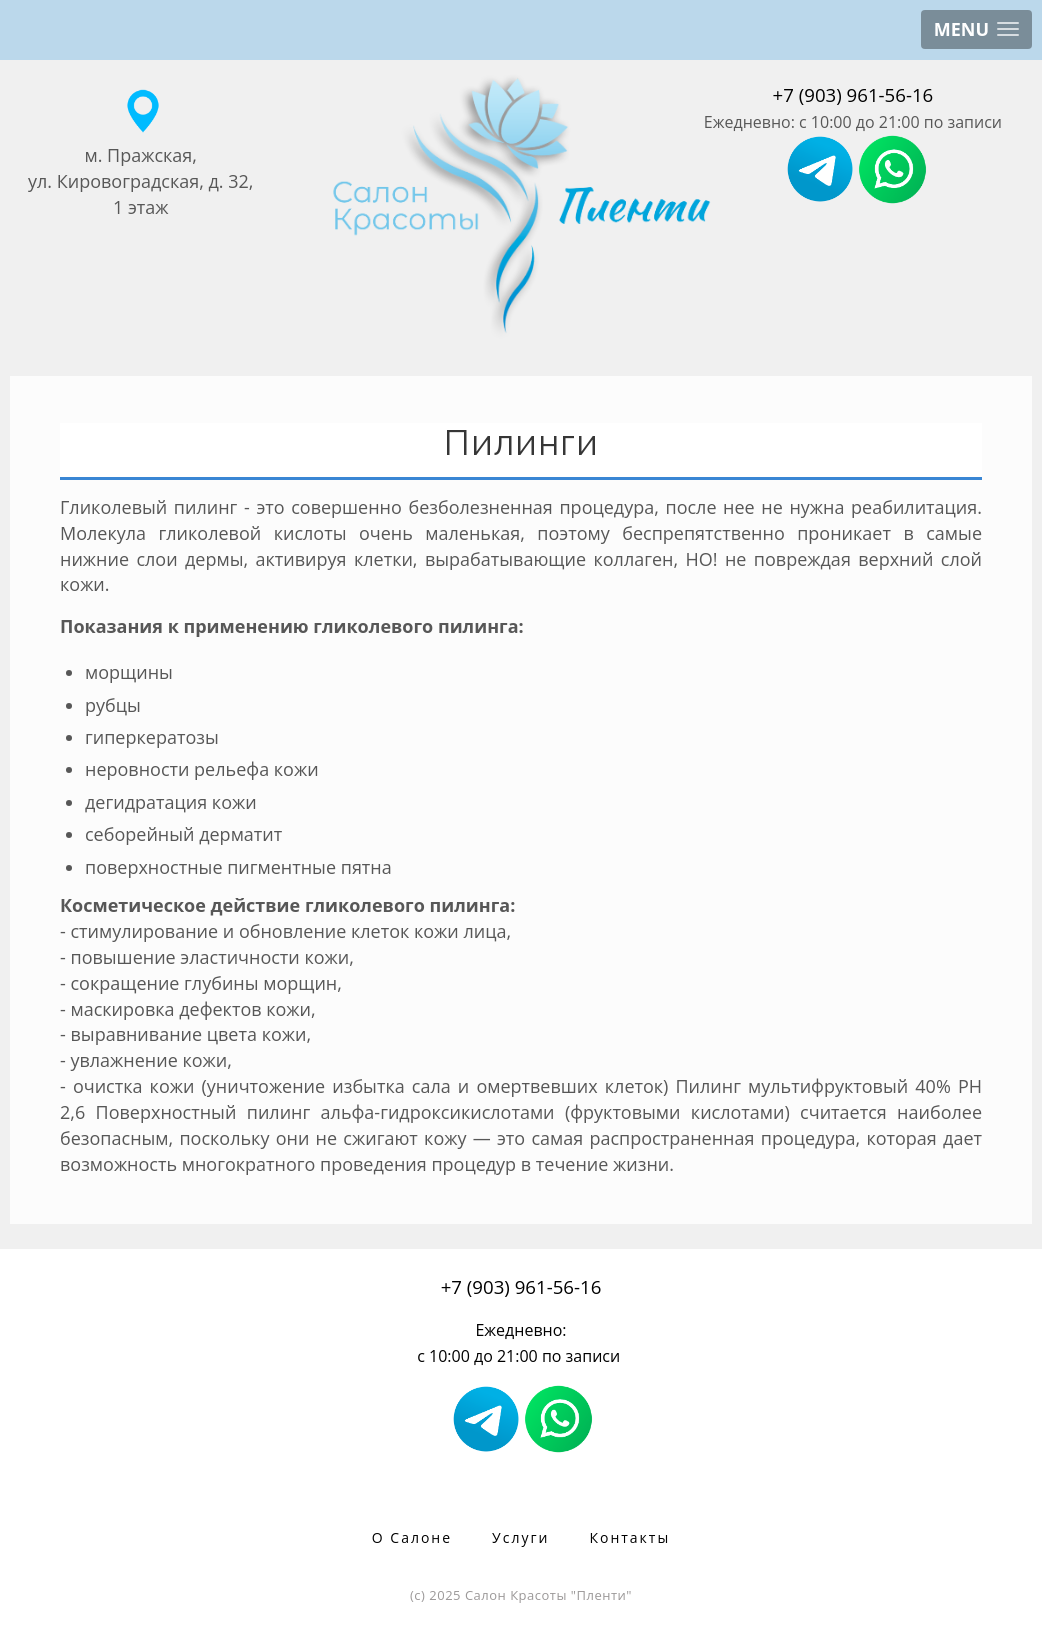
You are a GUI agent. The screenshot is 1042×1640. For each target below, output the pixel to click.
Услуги (520, 1537)
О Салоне (412, 1537)
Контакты (629, 1537)
